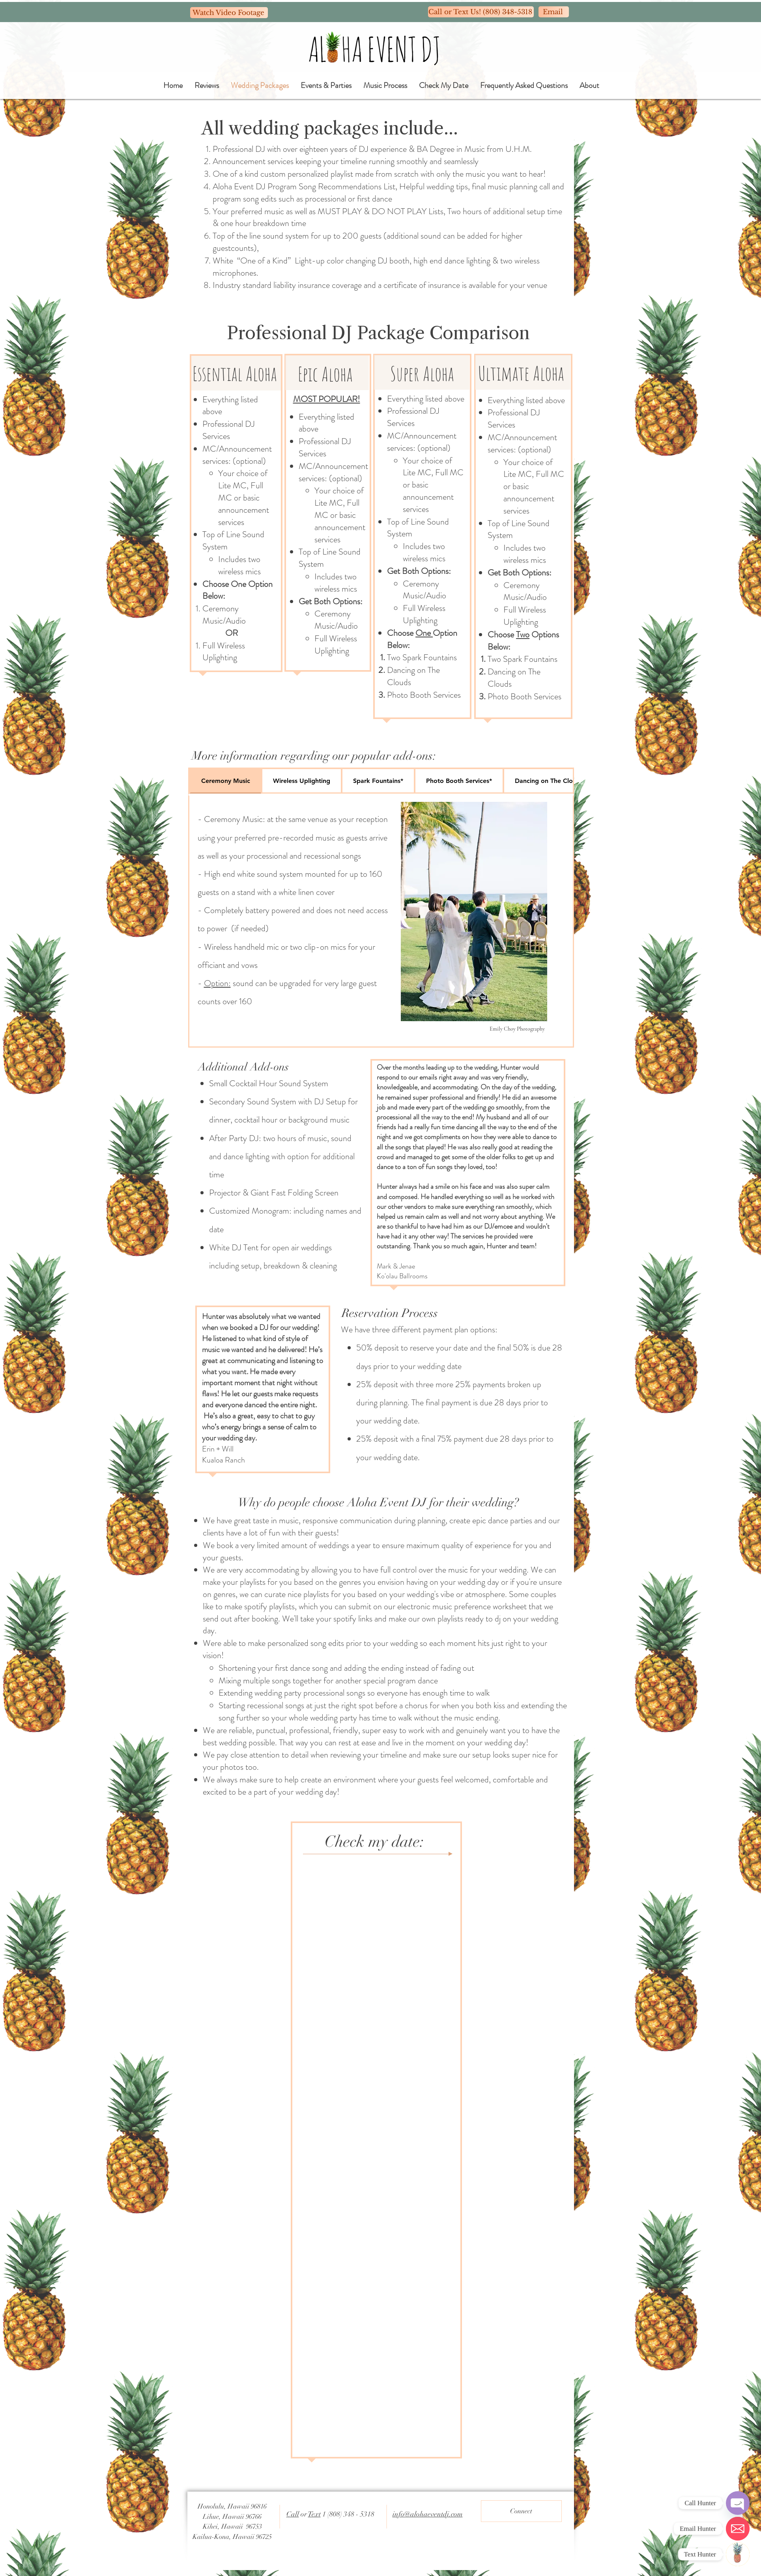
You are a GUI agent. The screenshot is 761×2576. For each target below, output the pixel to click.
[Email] (553, 11)
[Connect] (521, 2511)
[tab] (225, 781)
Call (292, 2514)
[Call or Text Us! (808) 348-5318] (481, 11)
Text (314, 2514)
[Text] (738, 2554)
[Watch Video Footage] (229, 12)
